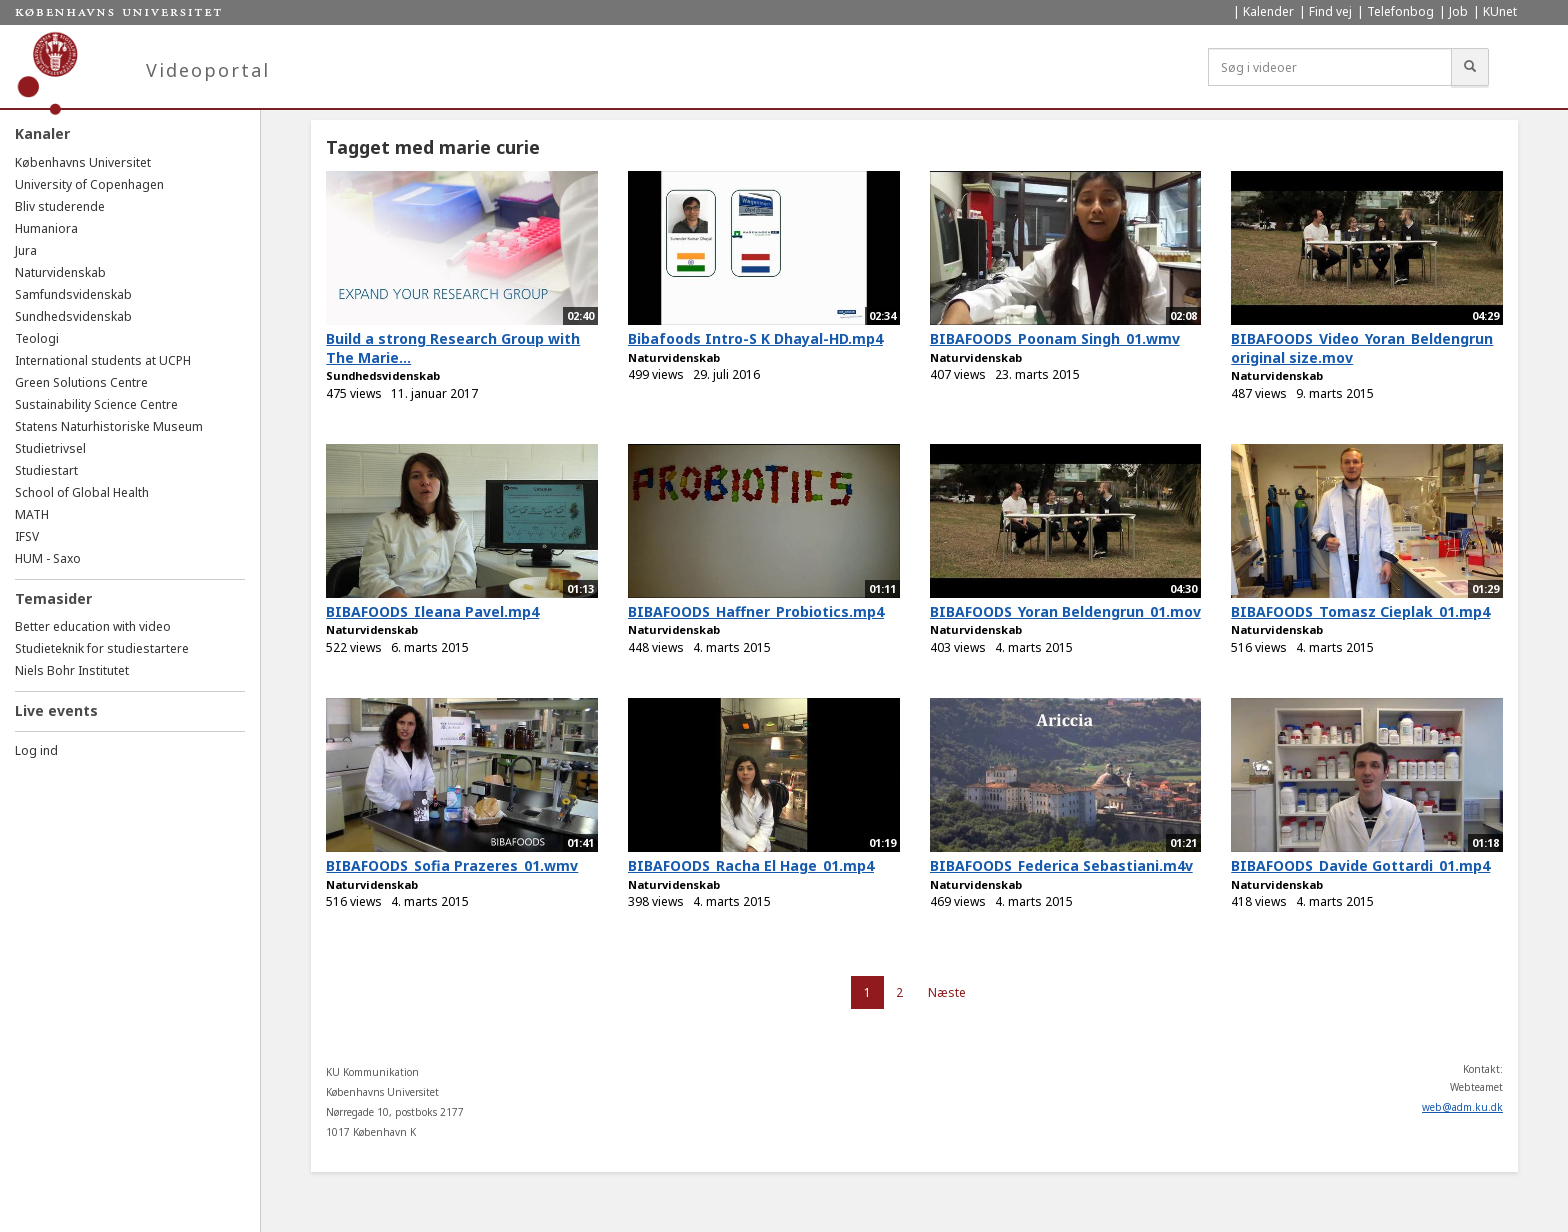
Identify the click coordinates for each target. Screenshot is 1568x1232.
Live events (56, 710)
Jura (26, 250)
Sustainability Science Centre (96, 404)
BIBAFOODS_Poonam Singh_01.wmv (1055, 338)
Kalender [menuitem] (1268, 11)
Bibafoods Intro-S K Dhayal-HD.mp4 (755, 338)
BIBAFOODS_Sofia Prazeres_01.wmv (452, 865)
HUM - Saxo (48, 558)
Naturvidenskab (60, 272)
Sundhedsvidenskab (73, 316)
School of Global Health (82, 492)
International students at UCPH (103, 360)
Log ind (36, 750)
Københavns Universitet (83, 162)
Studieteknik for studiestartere (102, 648)
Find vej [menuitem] (1330, 11)
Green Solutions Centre (81, 382)
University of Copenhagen (89, 184)
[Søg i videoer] (1330, 67)
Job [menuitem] (1458, 11)
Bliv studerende (60, 206)
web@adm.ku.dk (1462, 1107)
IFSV (27, 536)
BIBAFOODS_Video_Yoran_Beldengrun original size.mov (1362, 348)
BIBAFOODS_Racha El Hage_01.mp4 (751, 865)
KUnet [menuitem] (1500, 11)
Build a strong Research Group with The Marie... (453, 348)
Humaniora (46, 228)
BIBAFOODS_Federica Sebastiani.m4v (1061, 865)
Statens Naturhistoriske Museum (109, 426)
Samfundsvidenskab (73, 294)
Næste (947, 992)
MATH (32, 514)
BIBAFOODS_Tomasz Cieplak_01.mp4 (1360, 611)
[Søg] (1470, 67)
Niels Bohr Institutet (72, 670)
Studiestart (46, 470)
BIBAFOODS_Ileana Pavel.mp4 (432, 611)
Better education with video (93, 626)
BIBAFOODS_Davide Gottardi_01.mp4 (1360, 865)
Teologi (37, 338)
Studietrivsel (50, 448)
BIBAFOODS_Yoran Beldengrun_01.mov (1065, 611)
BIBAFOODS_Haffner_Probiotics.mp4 (756, 611)
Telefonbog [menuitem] (1400, 11)
